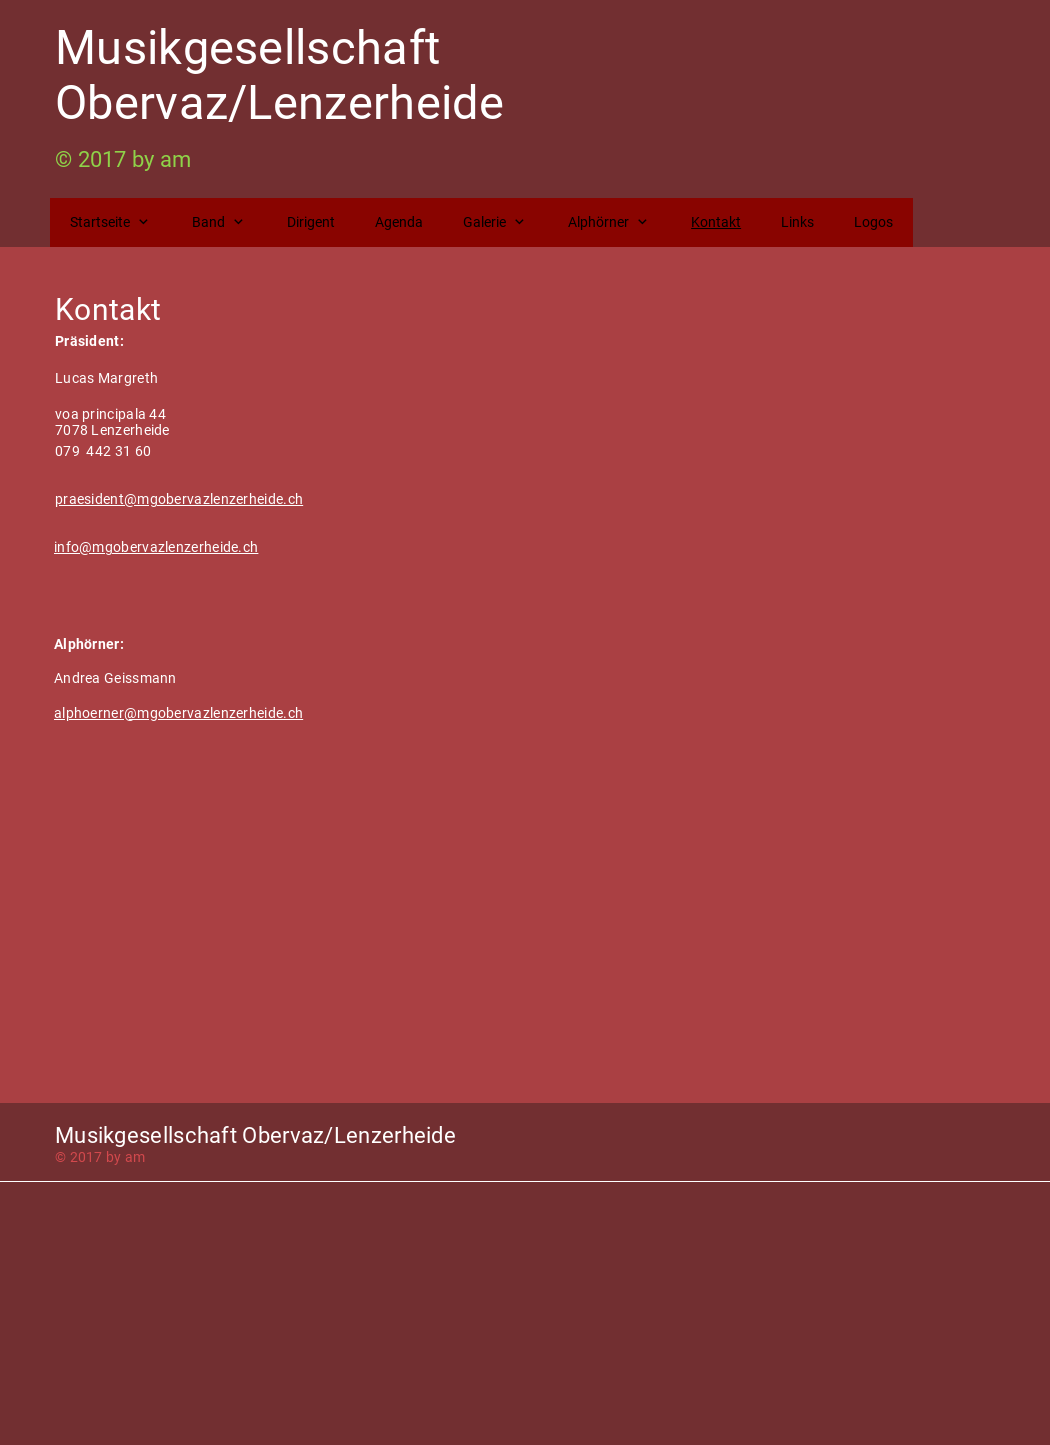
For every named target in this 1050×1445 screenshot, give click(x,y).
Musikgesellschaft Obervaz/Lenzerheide (280, 75)
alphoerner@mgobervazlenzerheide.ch (178, 713)
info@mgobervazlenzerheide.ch (156, 547)
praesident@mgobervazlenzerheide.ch (179, 499)
